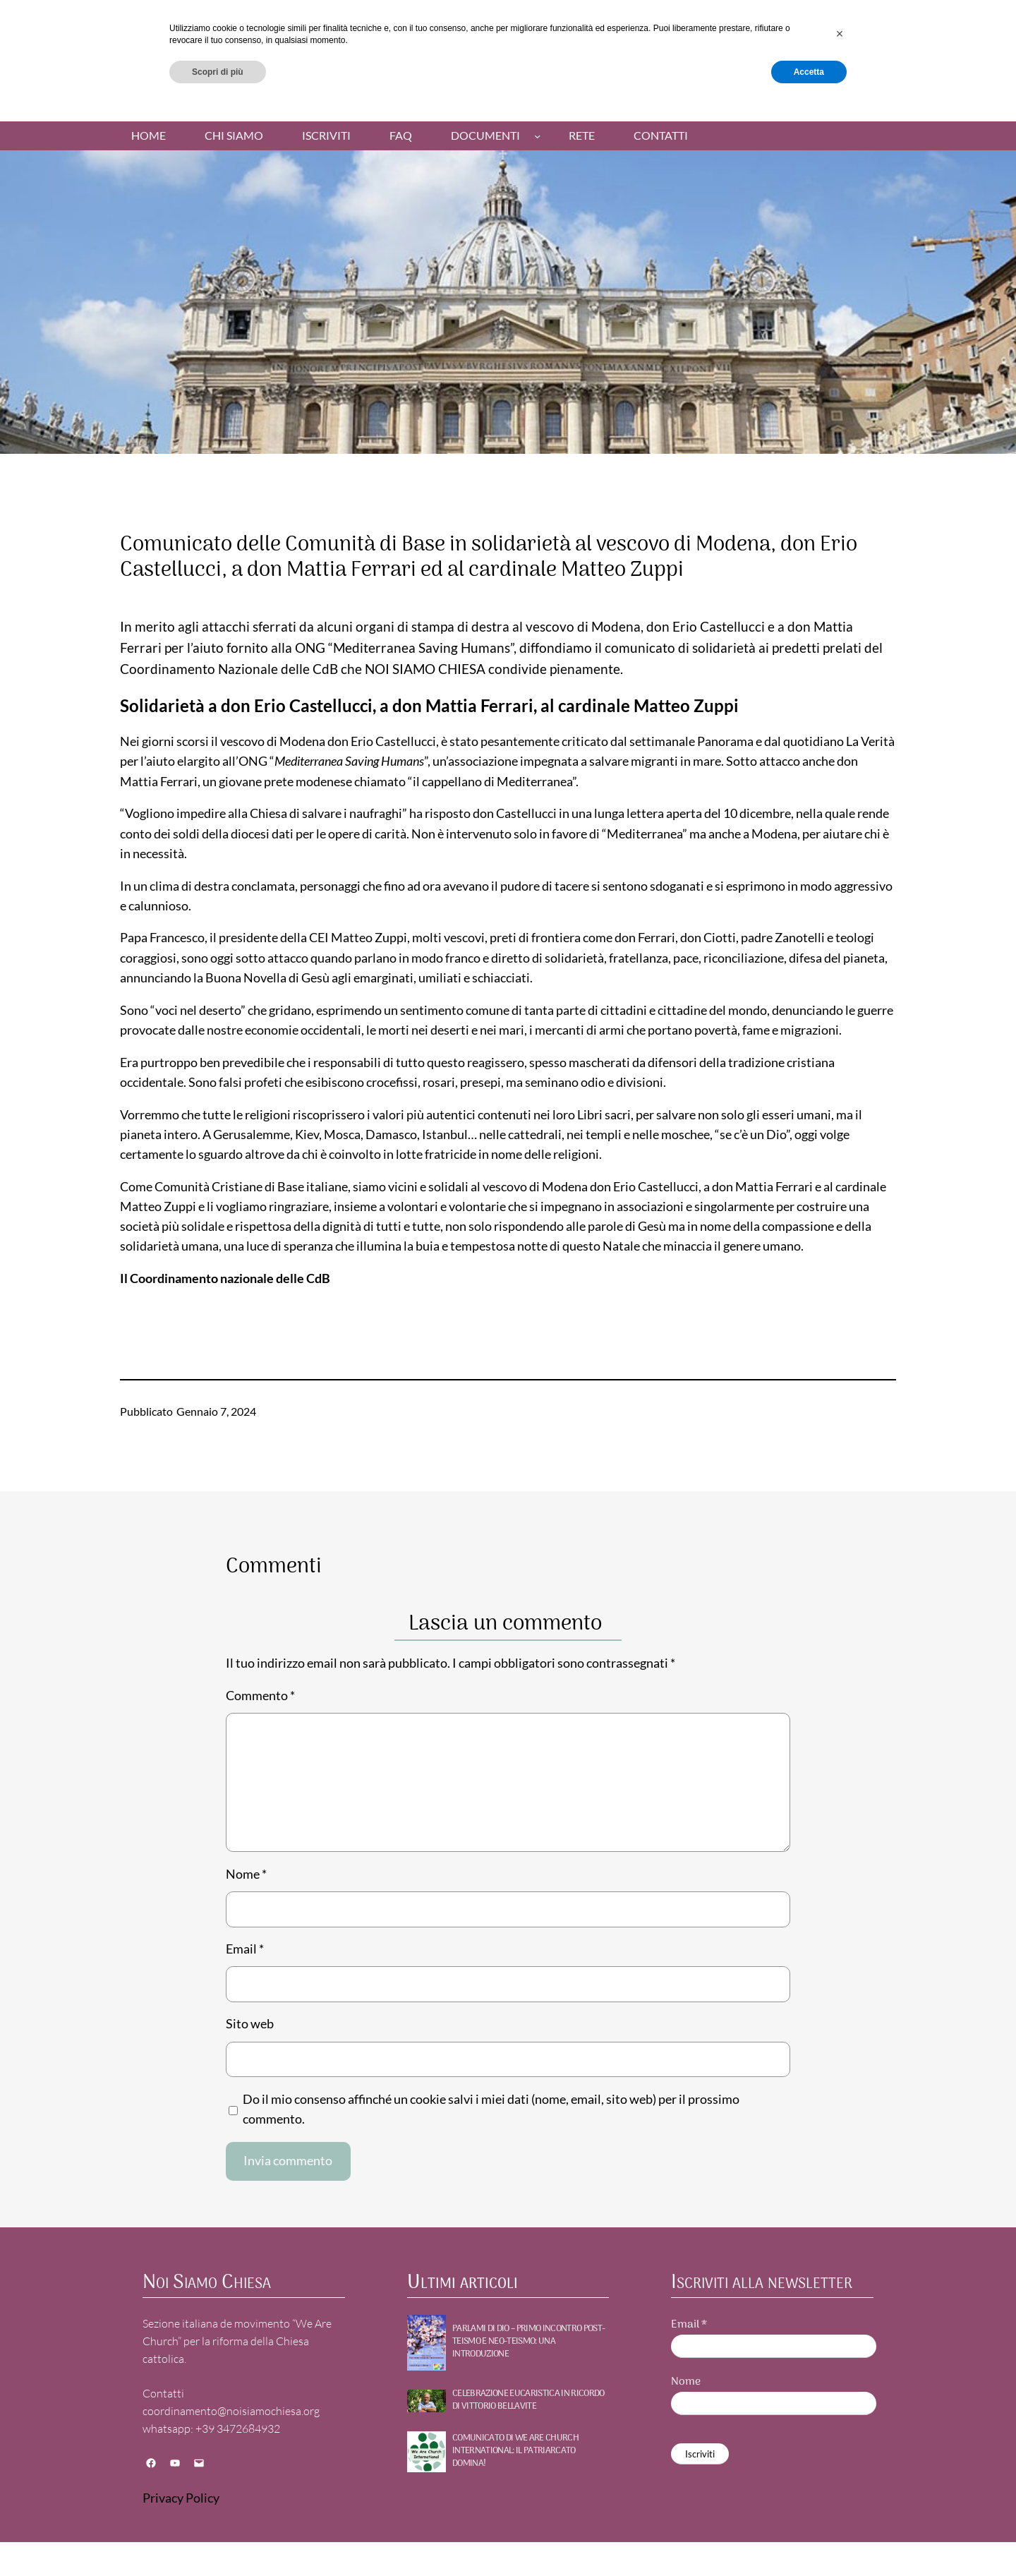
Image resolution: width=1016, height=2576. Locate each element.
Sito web (250, 2023)
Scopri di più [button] (217, 2539)
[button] (839, 2501)
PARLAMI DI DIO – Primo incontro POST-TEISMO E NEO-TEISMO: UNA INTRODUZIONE (528, 2342)
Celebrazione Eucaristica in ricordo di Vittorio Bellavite (528, 2400)
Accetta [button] (809, 2539)
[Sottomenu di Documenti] (537, 136)
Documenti (485, 135)
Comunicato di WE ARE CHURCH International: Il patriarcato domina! (515, 2451)
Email (245, 1949)
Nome (246, 1874)
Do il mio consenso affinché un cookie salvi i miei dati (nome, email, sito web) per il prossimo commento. (491, 2109)
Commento (260, 1695)
